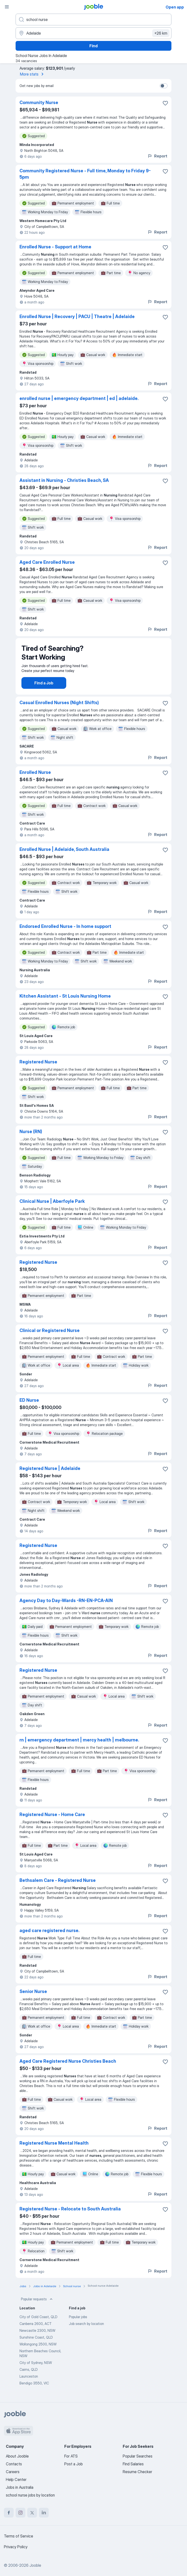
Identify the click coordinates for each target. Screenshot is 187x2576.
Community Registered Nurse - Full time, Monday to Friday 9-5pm (85, 174)
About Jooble (17, 2456)
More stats (32, 74)
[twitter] (32, 2513)
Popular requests (37, 2304)
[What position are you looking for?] (93, 19)
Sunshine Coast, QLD (36, 2342)
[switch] (164, 85)
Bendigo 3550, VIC (34, 2388)
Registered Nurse (38, 1066)
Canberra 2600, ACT (35, 2328)
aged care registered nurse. (49, 1935)
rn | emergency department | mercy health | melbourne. (79, 1744)
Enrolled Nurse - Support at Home (55, 246)
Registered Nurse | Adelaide (49, 1473)
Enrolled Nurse (35, 777)
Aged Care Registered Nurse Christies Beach (67, 2066)
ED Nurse (29, 1405)
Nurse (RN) (30, 1136)
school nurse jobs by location (30, 2495)
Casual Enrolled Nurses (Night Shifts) (59, 707)
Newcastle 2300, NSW (37, 2335)
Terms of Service (18, 2536)
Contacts (14, 2463)
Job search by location (86, 2328)
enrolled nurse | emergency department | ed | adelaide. (79, 398)
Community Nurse (38, 102)
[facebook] (9, 2513)
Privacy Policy (16, 2546)
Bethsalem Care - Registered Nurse (57, 1885)
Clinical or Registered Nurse (49, 1335)
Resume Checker (137, 2471)
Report (157, 156)
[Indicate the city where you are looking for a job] (93, 33)
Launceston (28, 2381)
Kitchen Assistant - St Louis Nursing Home (65, 1000)
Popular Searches (137, 2456)
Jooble (35, 2565)
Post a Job (73, 2463)
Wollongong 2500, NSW (37, 2349)
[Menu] (7, 7)
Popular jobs (78, 2322)
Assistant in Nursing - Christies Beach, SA (64, 480)
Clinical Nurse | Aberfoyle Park (52, 1206)
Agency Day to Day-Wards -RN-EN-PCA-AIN (66, 1605)
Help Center (16, 2479)
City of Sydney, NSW (35, 2367)
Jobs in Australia (19, 2487)
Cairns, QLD (28, 2374)
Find (93, 45)
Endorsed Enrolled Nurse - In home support (65, 931)
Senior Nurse (33, 1996)
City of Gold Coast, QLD (38, 2322)
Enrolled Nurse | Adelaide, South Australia (64, 854)
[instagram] (20, 2513)
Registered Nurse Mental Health (54, 2147)
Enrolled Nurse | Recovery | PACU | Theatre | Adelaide (77, 316)
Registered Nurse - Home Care (52, 1819)
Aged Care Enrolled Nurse (47, 562)
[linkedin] (44, 2513)
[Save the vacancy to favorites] (165, 103)
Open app (175, 7)
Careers (12, 2471)
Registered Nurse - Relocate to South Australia (70, 2213)
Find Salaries (133, 2463)
